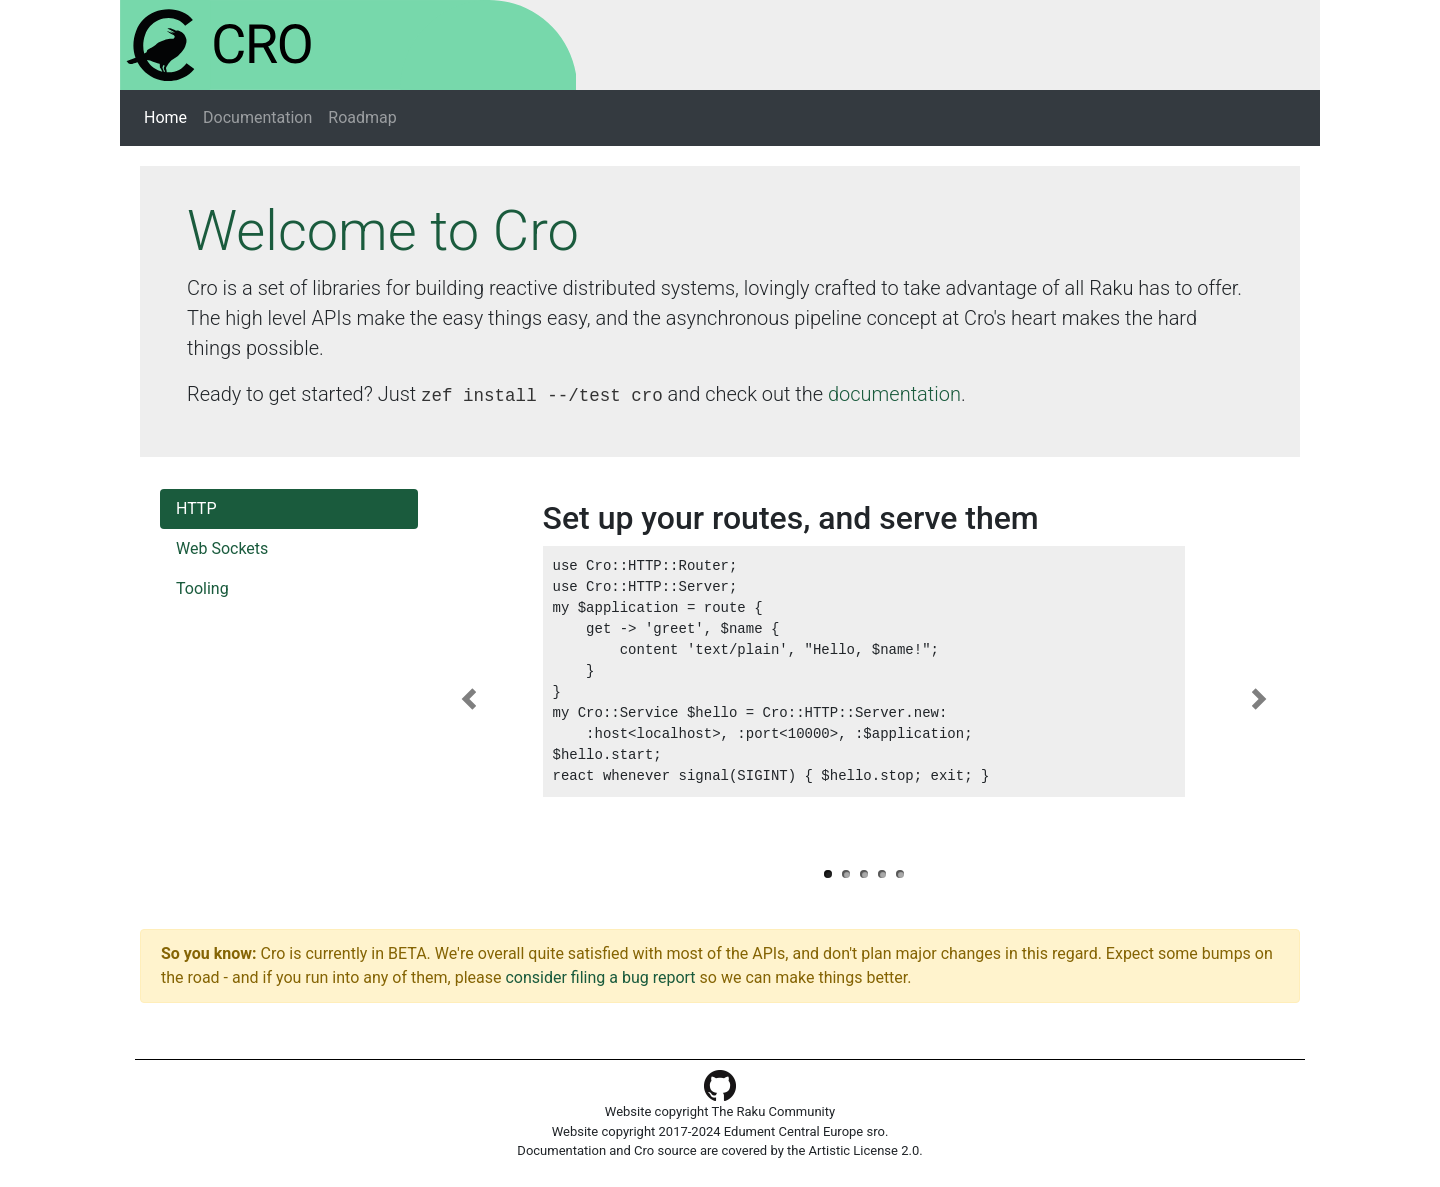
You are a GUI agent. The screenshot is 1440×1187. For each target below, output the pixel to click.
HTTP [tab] (196, 508)
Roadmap (362, 117)
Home (169, 116)
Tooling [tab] (202, 588)
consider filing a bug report (600, 977)
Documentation (257, 117)
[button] (469, 699)
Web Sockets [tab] (222, 548)
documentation (894, 394)
